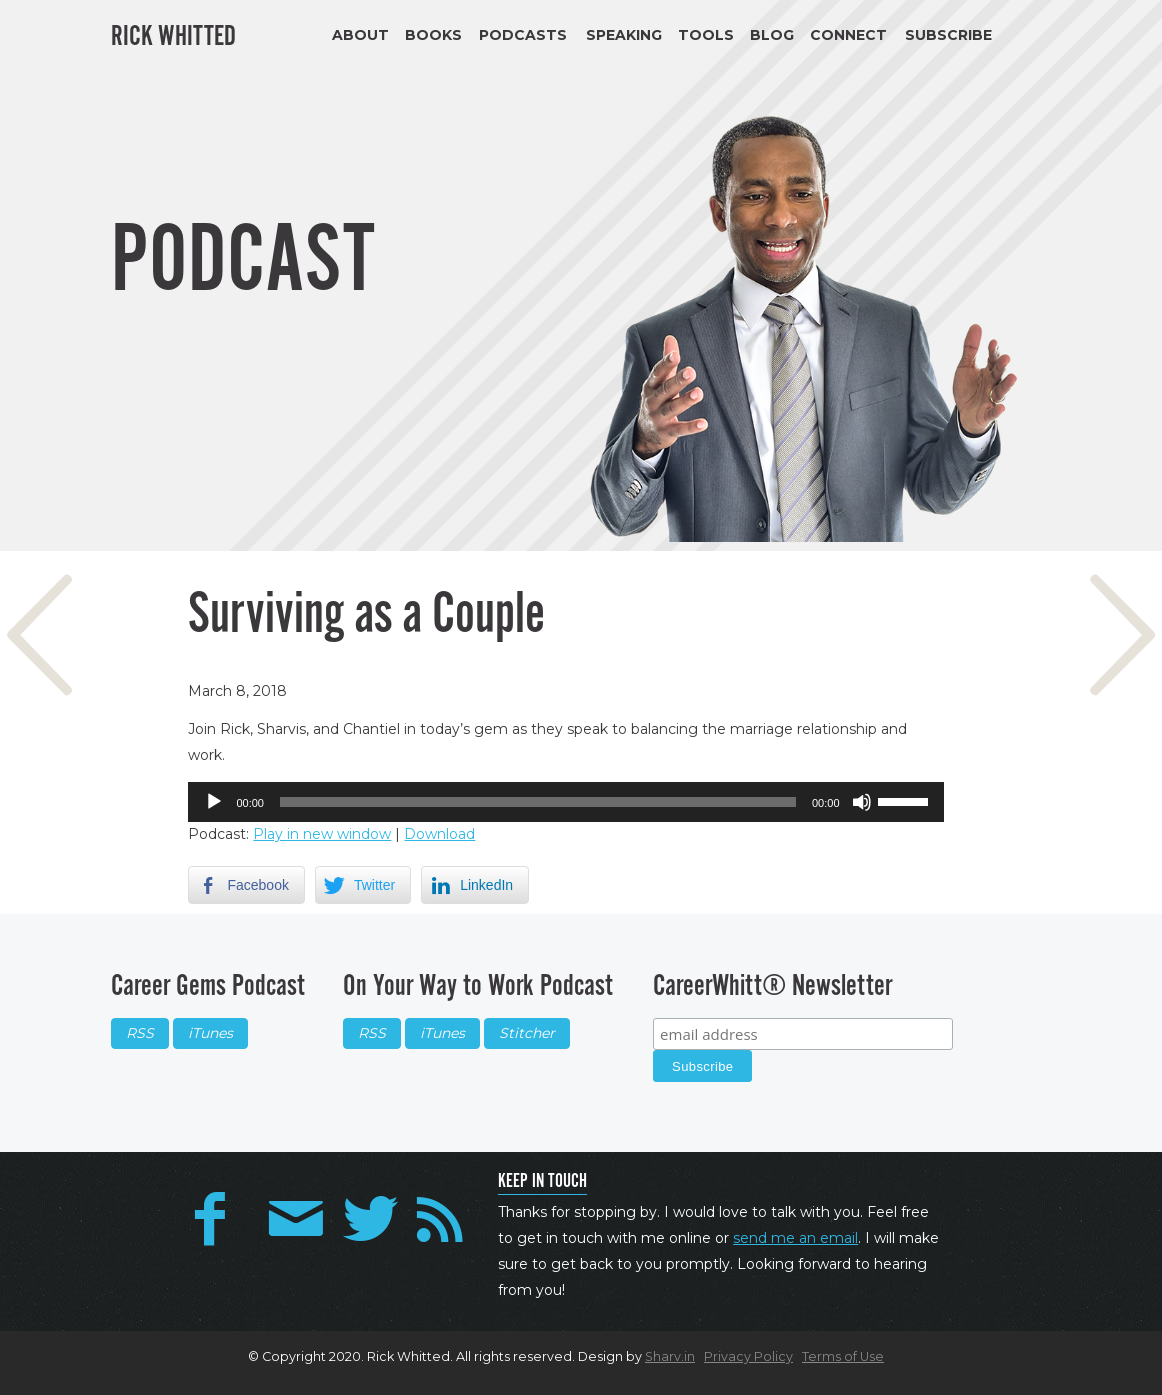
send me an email (795, 1238)
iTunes (210, 1033)
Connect (848, 35)
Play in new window (322, 834)
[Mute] (862, 802)
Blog (772, 35)
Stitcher (527, 1033)
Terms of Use (843, 1356)
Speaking (624, 35)
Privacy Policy (748, 1356)
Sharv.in (670, 1356)
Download (439, 834)
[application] (565, 802)
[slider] (538, 802)
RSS (140, 1033)
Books (433, 35)
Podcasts (523, 35)
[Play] (214, 802)
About (360, 35)
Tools (706, 35)
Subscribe (948, 35)
